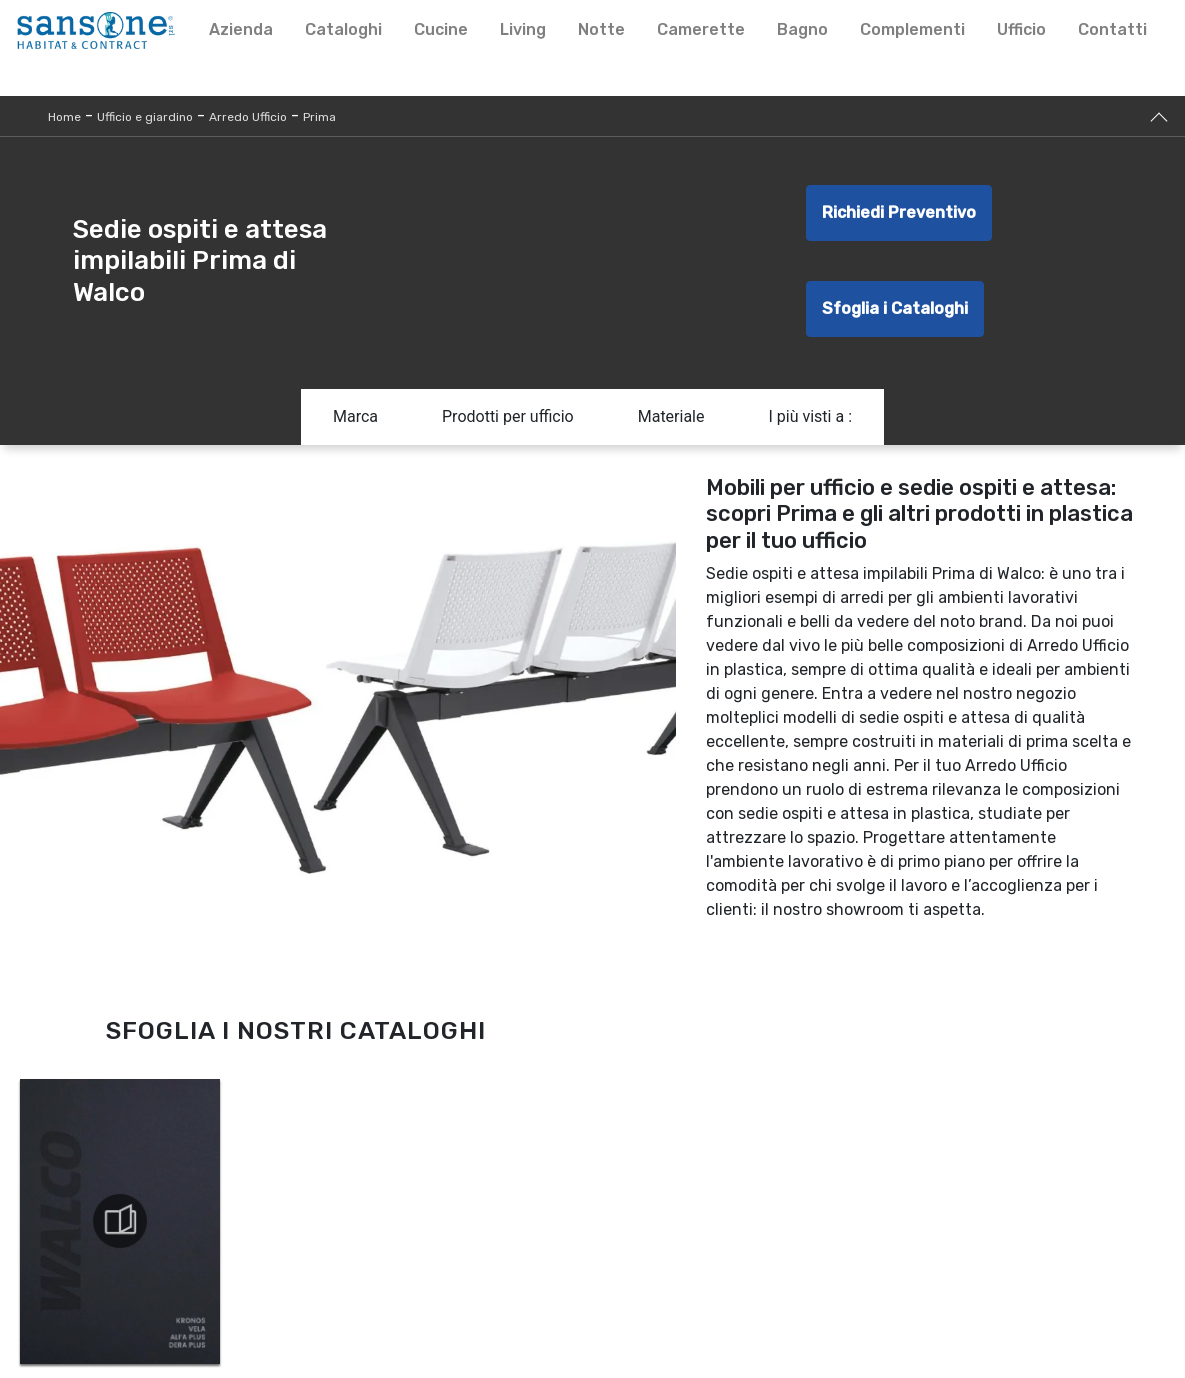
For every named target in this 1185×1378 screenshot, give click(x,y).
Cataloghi (343, 29)
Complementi (912, 29)
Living (523, 29)
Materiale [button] (671, 416)
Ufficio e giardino (145, 117)
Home (64, 117)
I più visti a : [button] (810, 416)
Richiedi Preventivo (899, 212)
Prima (319, 117)
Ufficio (1021, 29)
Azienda (241, 29)
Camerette (701, 29)
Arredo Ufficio (248, 117)
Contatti (1112, 29)
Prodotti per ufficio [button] (508, 416)
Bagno (802, 29)
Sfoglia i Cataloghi (895, 308)
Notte (601, 29)
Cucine (441, 29)
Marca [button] (355, 416)
